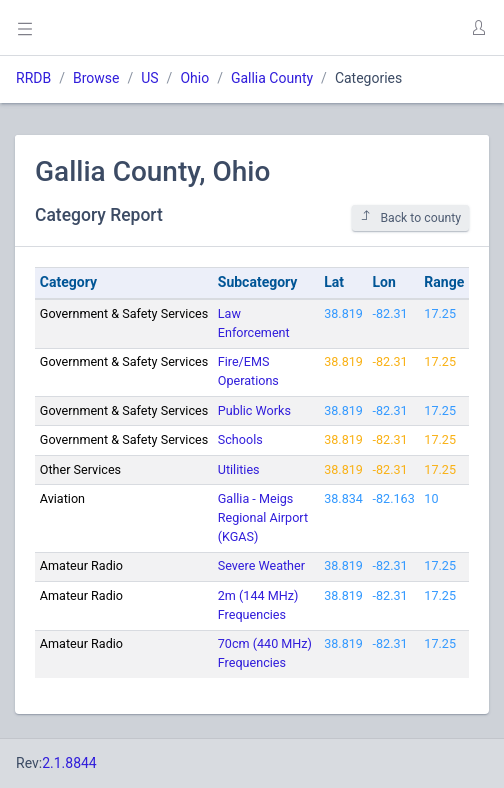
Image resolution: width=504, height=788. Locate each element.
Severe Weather (261, 565)
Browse (96, 78)
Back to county (410, 217)
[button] (478, 28)
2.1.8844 (69, 763)
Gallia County (272, 78)
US (149, 78)
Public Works (254, 410)
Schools (240, 439)
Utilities (239, 469)
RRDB (33, 78)
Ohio (194, 78)
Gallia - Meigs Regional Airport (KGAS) (263, 517)
